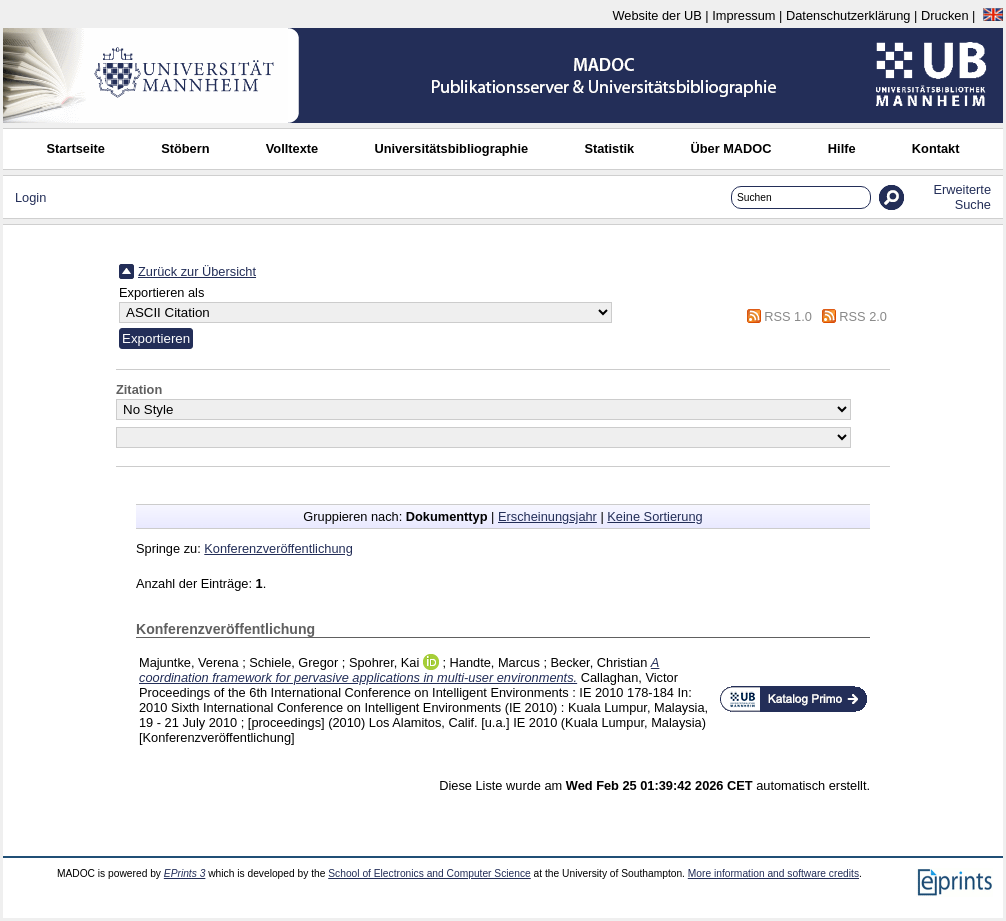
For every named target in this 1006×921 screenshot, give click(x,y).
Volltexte (292, 148)
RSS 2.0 (863, 316)
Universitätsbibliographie (451, 148)
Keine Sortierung (654, 516)
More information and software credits (773, 873)
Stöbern (185, 148)
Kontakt (936, 148)
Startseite (76, 148)
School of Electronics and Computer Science (429, 873)
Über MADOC (730, 148)
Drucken (945, 15)
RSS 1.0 (788, 316)
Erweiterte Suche (962, 197)
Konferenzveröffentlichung (278, 548)
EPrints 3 (185, 873)
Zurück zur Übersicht (197, 271)
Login (30, 197)
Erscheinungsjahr (547, 516)
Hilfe (842, 148)
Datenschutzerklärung (848, 15)
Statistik (609, 148)
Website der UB (656, 15)
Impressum (743, 15)
